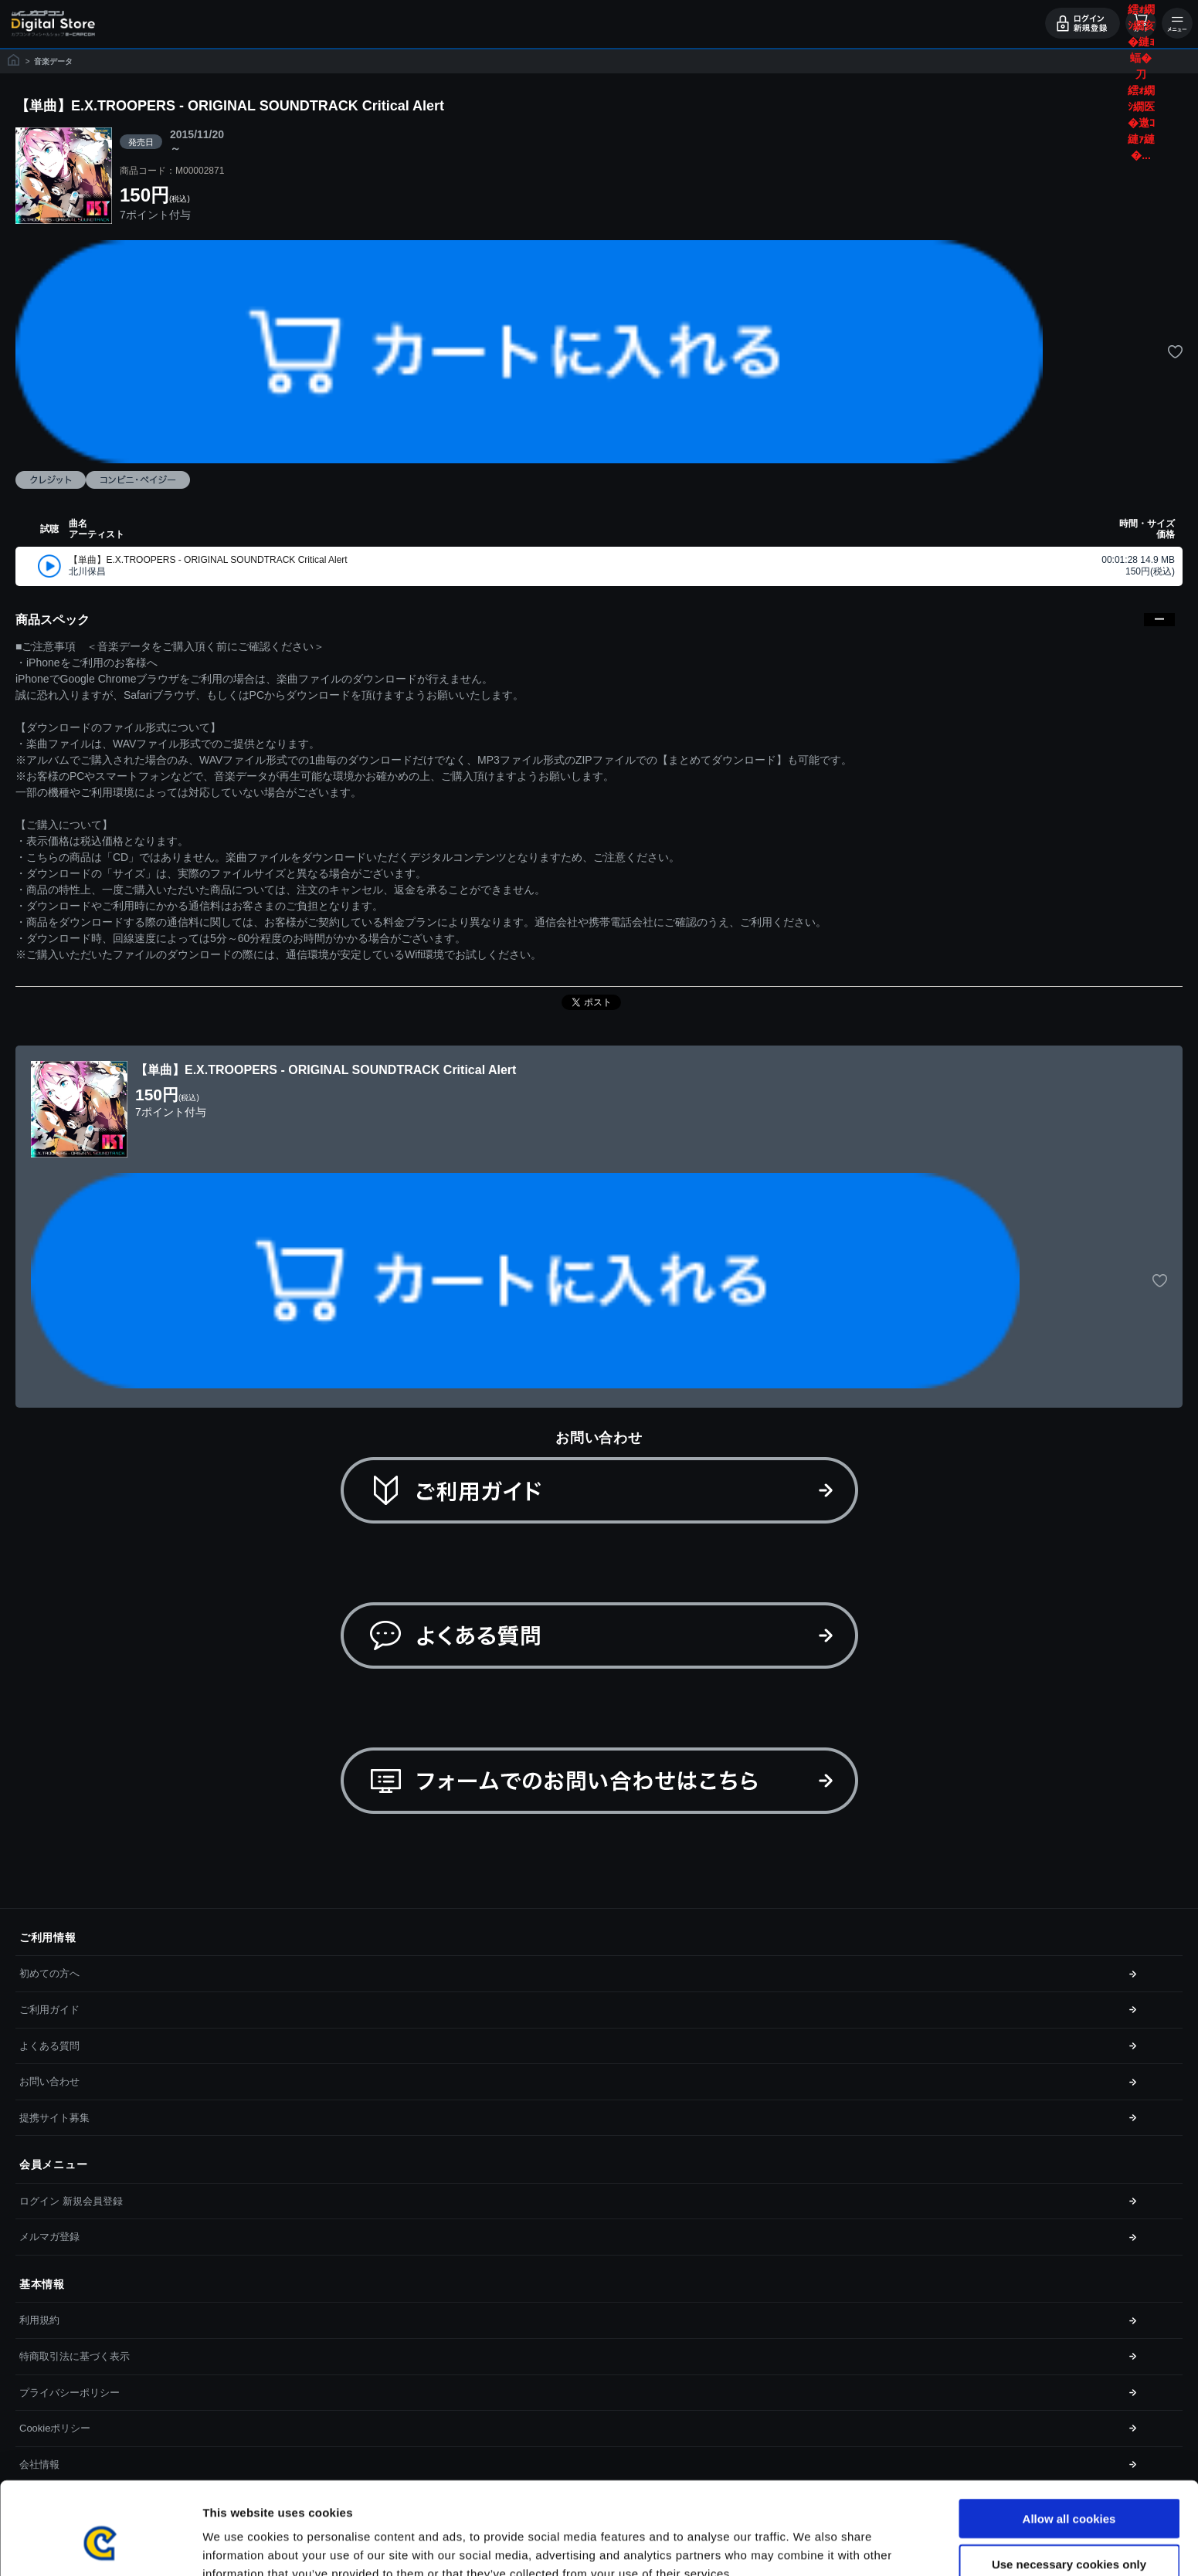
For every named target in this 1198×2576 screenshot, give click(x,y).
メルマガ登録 (49, 2236)
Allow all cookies (1069, 2440)
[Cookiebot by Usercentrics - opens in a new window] (100, 2545)
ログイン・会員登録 (1082, 23)
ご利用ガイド (49, 2009)
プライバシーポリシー (69, 2392)
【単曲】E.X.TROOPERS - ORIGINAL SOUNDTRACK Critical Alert (208, 559)
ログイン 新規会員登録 (71, 2201)
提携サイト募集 (54, 2118)
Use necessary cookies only (1069, 2486)
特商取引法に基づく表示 (74, 2356)
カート (1140, 23)
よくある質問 (49, 2046)
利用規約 (39, 2320)
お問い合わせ (49, 2081)
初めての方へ (49, 1973)
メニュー (1177, 23)
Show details (811, 2545)
